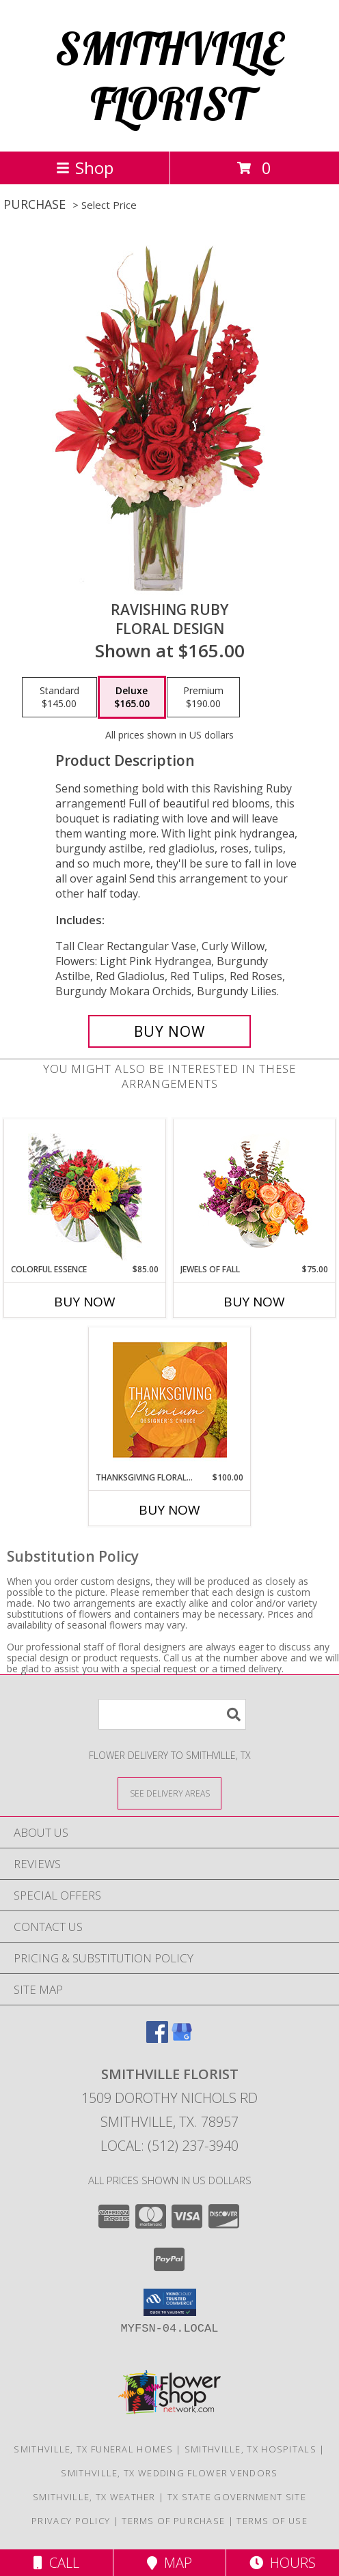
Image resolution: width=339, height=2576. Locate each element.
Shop (84, 167)
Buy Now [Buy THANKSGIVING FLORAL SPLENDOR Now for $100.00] (169, 1510)
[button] (170, 2302)
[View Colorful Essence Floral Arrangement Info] (85, 1191)
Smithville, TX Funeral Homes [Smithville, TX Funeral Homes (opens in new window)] (93, 2449)
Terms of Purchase (173, 2521)
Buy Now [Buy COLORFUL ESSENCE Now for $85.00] (85, 1302)
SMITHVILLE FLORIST (169, 75)
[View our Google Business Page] (182, 2038)
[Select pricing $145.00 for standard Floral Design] (59, 697)
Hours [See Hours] (282, 2562)
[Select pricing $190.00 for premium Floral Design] (203, 697)
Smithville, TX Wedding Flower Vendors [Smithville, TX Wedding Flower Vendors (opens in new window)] (169, 2473)
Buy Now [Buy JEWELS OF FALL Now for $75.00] (254, 1302)
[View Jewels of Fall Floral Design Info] (255, 1191)
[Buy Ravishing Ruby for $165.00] (169, 1031)
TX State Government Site (236, 2497)
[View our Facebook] (157, 2038)
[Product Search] (172, 1714)
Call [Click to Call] (56, 2562)
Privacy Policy (70, 2521)
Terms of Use (272, 2521)
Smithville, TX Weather (94, 2497)
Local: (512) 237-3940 (169, 2145)
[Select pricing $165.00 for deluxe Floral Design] (132, 697)
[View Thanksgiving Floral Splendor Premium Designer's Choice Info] (170, 1399)
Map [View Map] (169, 2562)
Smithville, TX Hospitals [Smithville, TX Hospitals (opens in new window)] (250, 2449)
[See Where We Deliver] (169, 1792)
